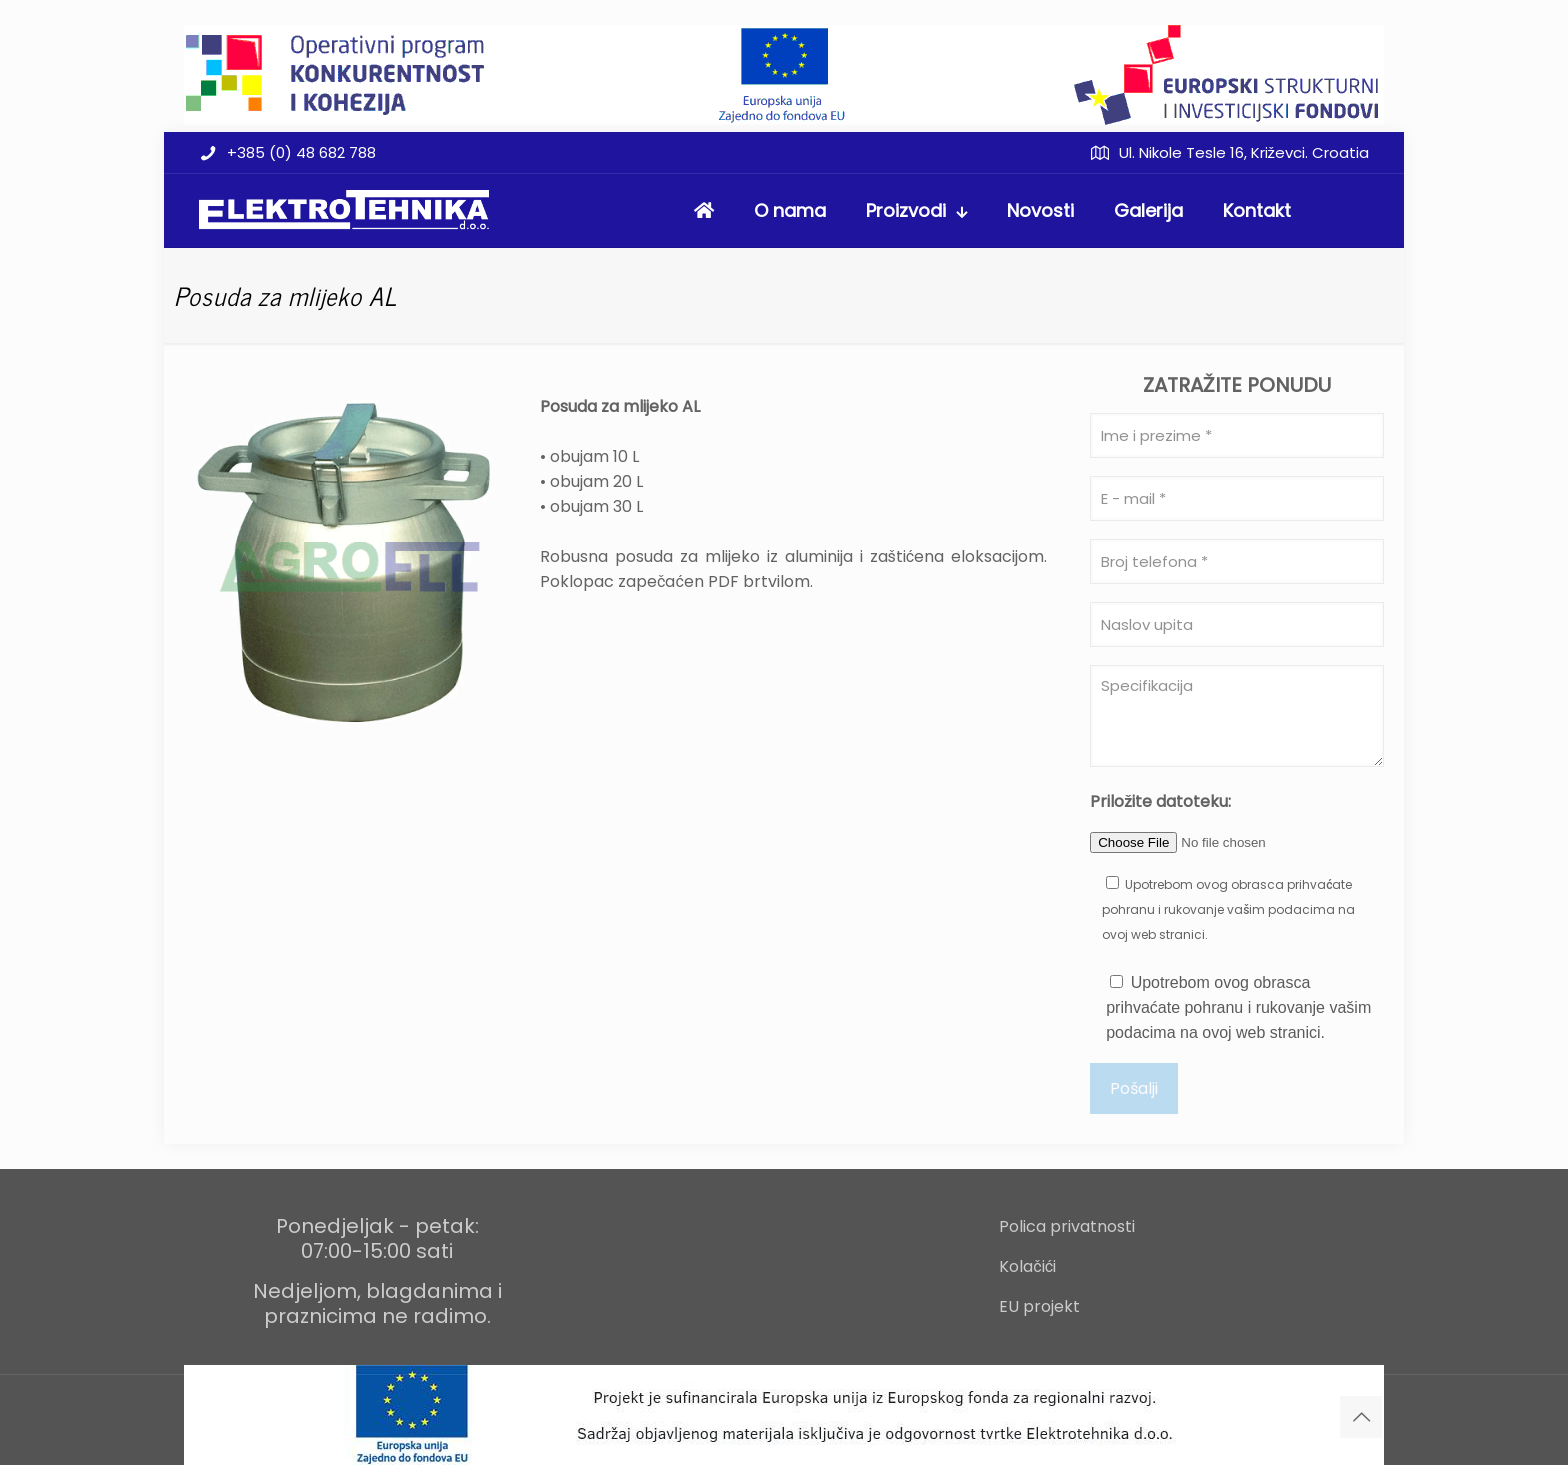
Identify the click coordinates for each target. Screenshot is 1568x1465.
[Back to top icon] (1361, 1417)
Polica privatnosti (1067, 1226)
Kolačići (1027, 1266)
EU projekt (1039, 1306)
